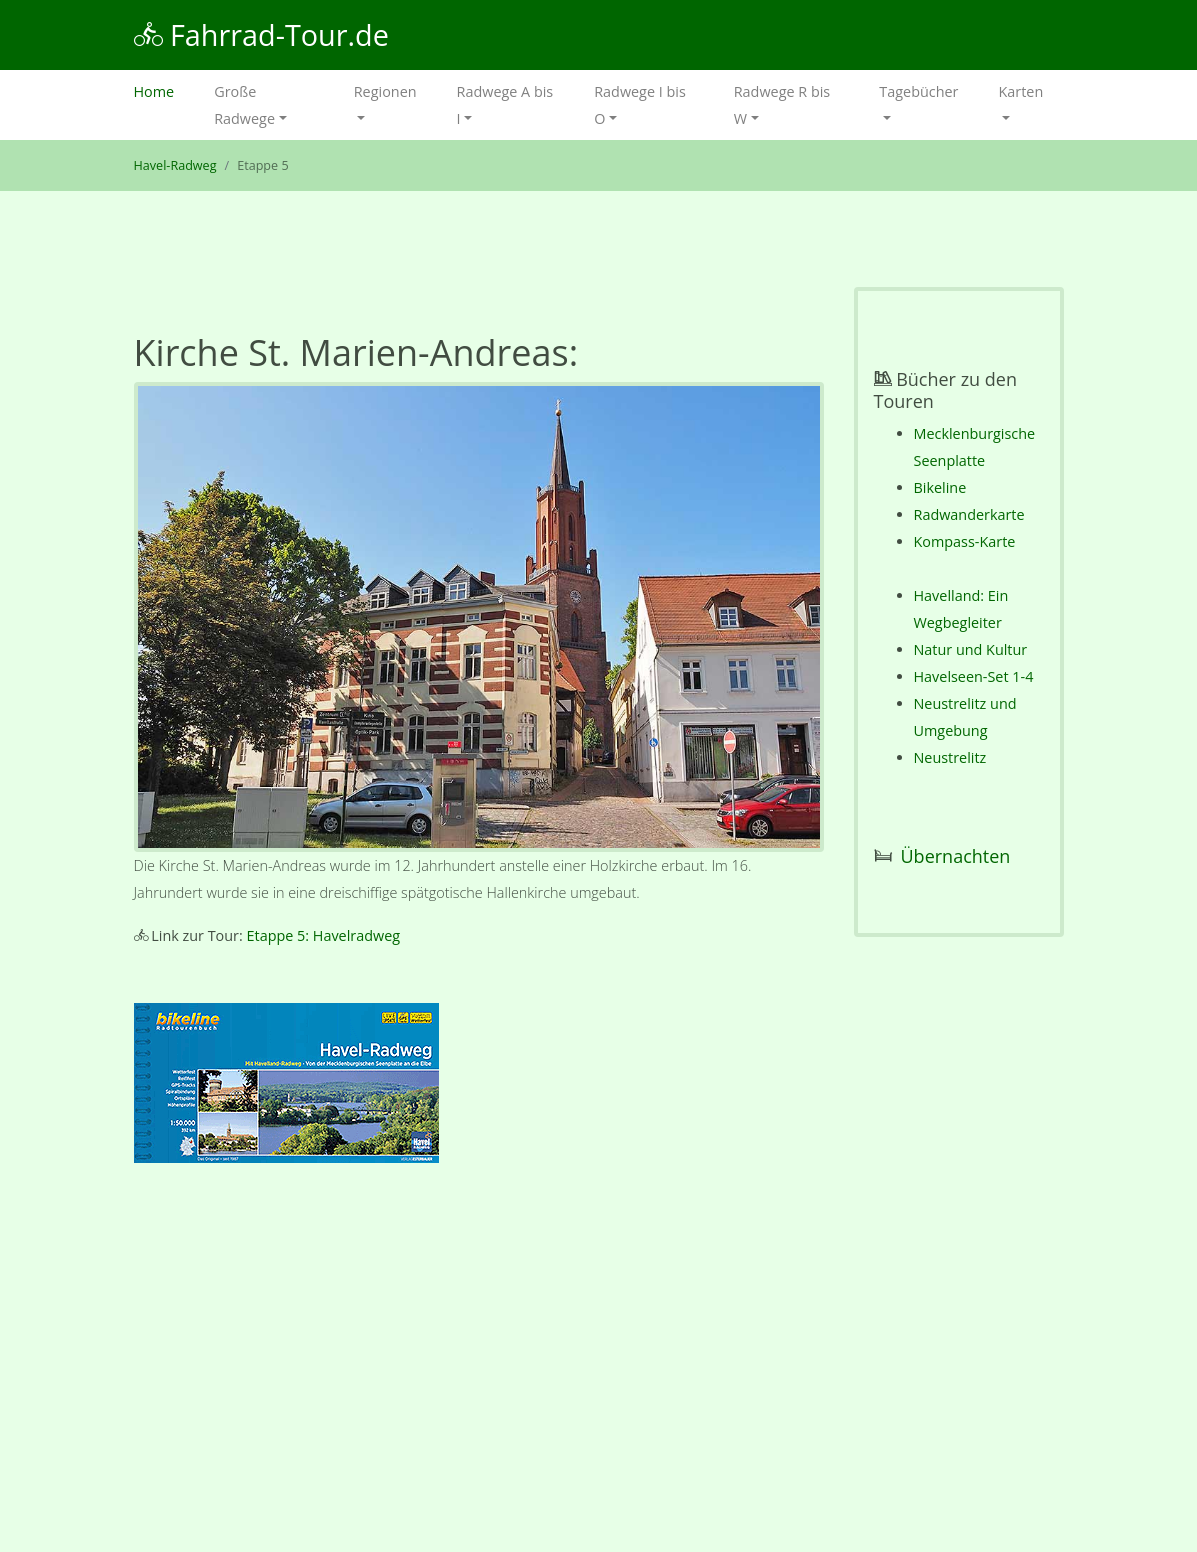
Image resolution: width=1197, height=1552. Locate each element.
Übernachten (956, 856)
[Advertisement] (479, 1362)
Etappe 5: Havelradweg (324, 935)
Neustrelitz (950, 757)
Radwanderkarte (969, 514)
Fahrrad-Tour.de (261, 34)
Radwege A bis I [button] (505, 105)
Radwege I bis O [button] (640, 105)
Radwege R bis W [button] (782, 105)
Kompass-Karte (965, 541)
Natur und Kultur (971, 649)
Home (164, 89)
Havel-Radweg (175, 165)
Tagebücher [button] (918, 91)
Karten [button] (1021, 91)
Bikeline (940, 487)
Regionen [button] (385, 91)
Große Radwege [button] (244, 105)
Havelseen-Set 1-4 (974, 676)
